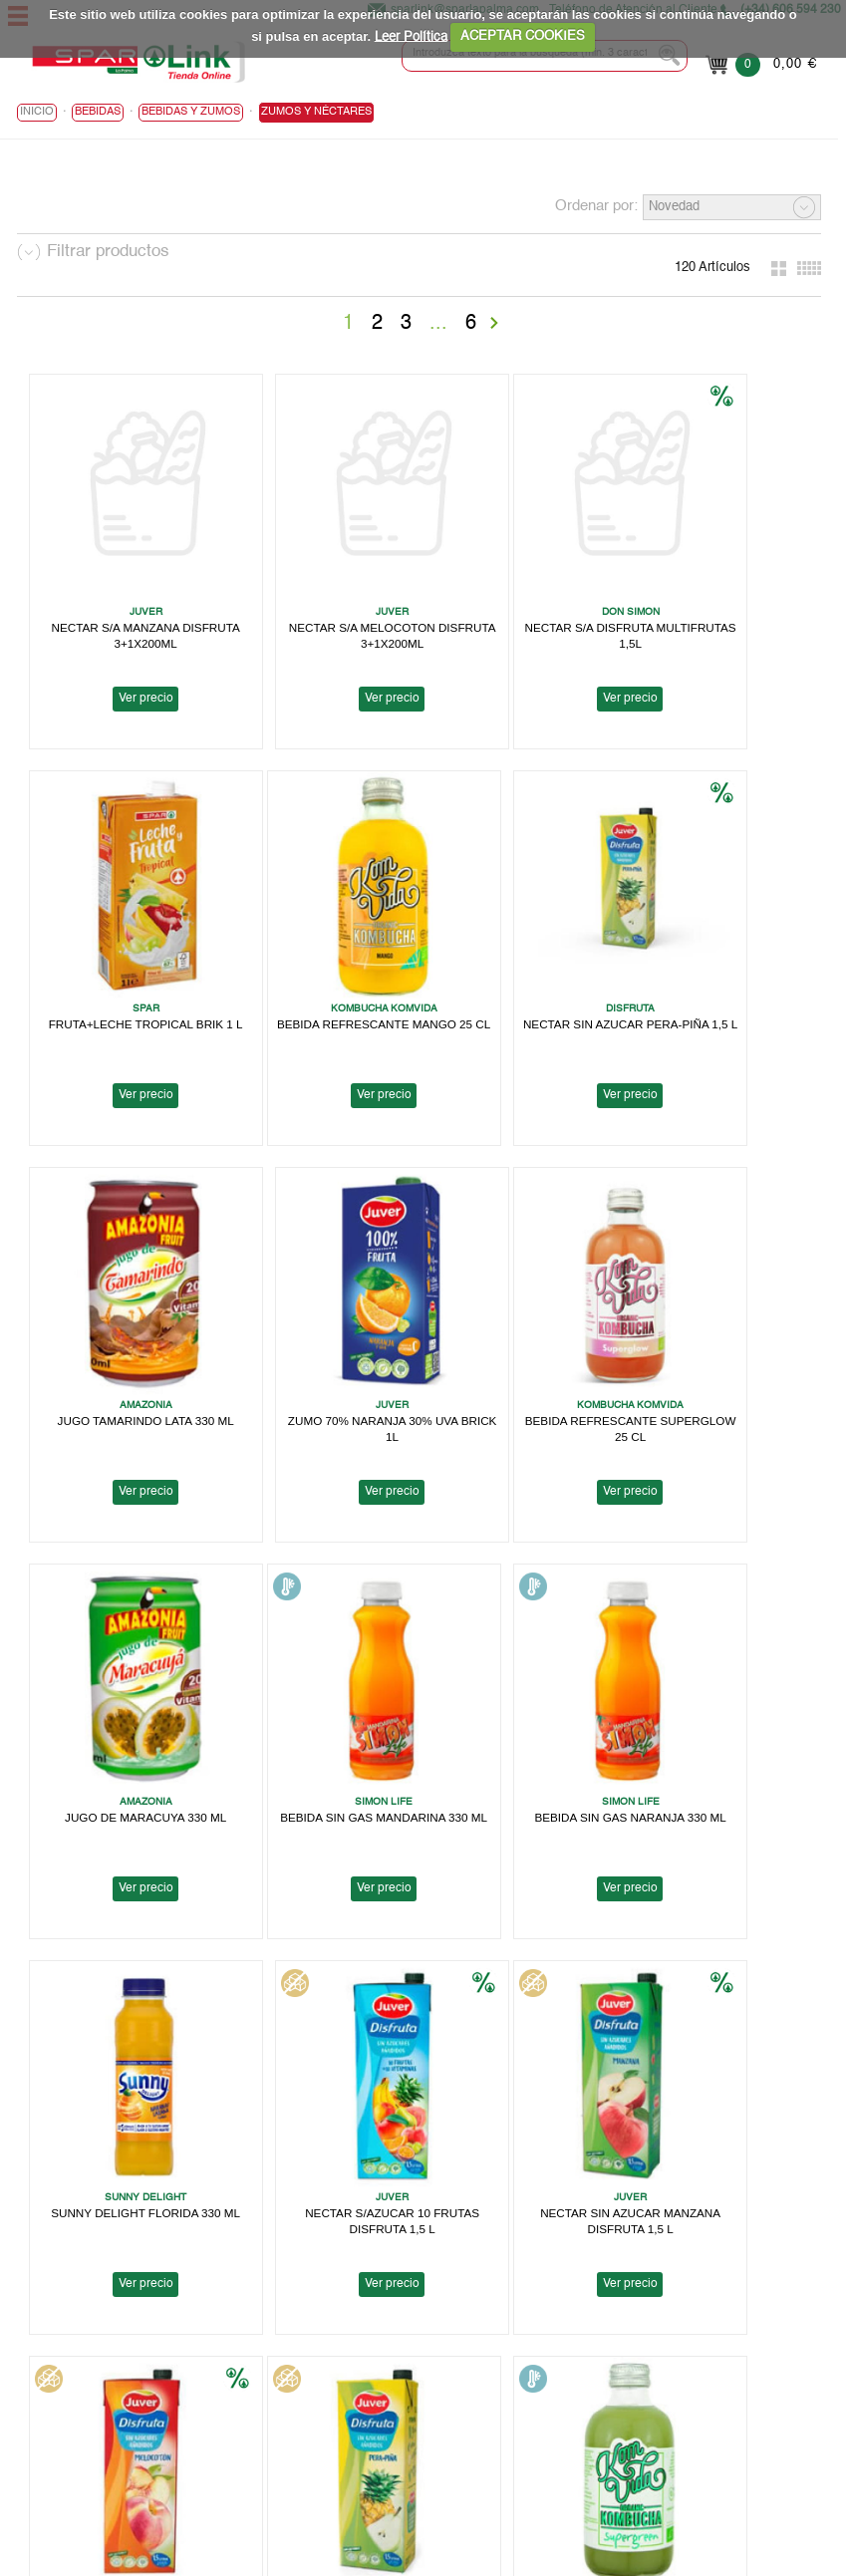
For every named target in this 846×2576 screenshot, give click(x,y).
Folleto (36, 2383)
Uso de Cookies (530, 2367)
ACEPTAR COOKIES (522, 36)
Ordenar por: (596, 208)
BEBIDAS (98, 115)
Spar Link (44, 2351)
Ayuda (35, 2415)
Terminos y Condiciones (553, 2383)
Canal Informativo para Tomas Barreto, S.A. (610, 2415)
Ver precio (125, 661)
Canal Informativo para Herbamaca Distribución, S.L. (636, 2446)
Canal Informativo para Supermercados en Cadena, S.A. (646, 2431)
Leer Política (411, 36)
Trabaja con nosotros (79, 2399)
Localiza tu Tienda (70, 2367)
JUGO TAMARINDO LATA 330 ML (520, 945)
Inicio (37, 115)
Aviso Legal (517, 2335)
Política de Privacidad (547, 2351)
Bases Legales (526, 2399)
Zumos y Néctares (316, 115)
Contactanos (520, 2462)
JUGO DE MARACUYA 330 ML (323, 1301)
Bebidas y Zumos (190, 115)
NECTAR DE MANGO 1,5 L (520, 2013)
